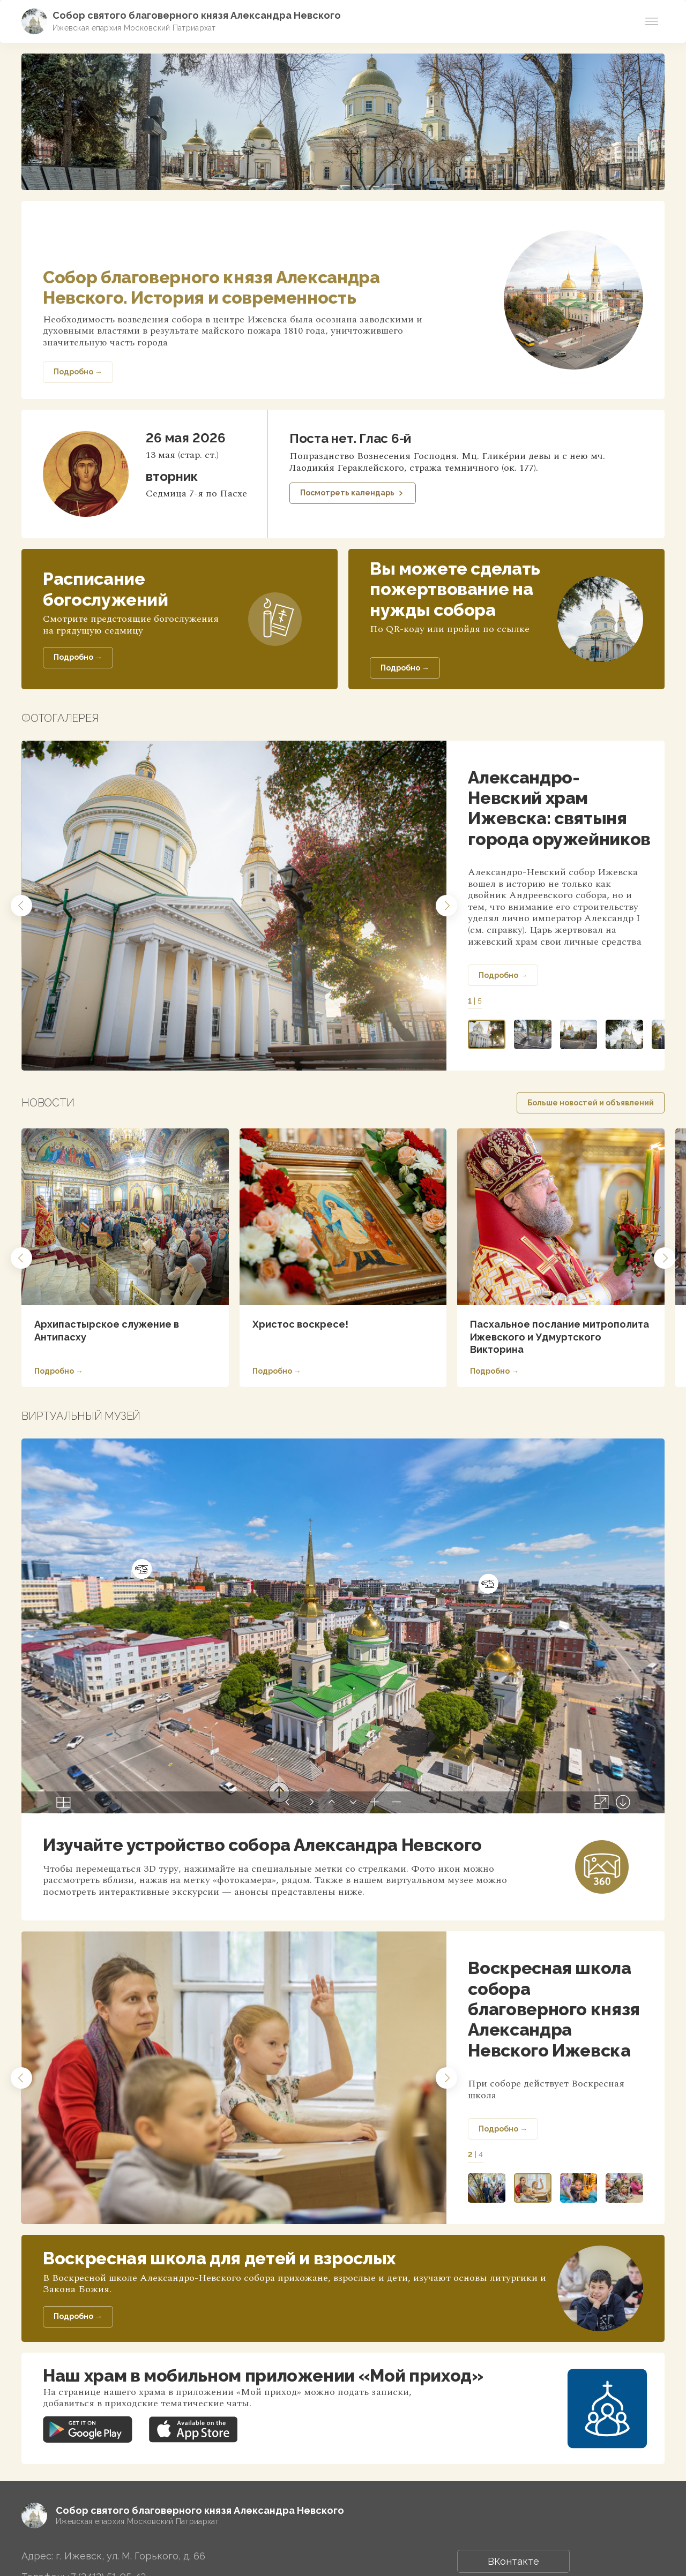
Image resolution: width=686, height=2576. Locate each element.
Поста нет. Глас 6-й (350, 438)
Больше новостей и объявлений (590, 1102)
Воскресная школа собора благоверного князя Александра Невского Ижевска (554, 2009)
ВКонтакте (513, 2561)
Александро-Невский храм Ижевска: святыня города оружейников (559, 808)
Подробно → (503, 975)
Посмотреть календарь (352, 492)
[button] (21, 905)
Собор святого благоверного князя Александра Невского (197, 15)
